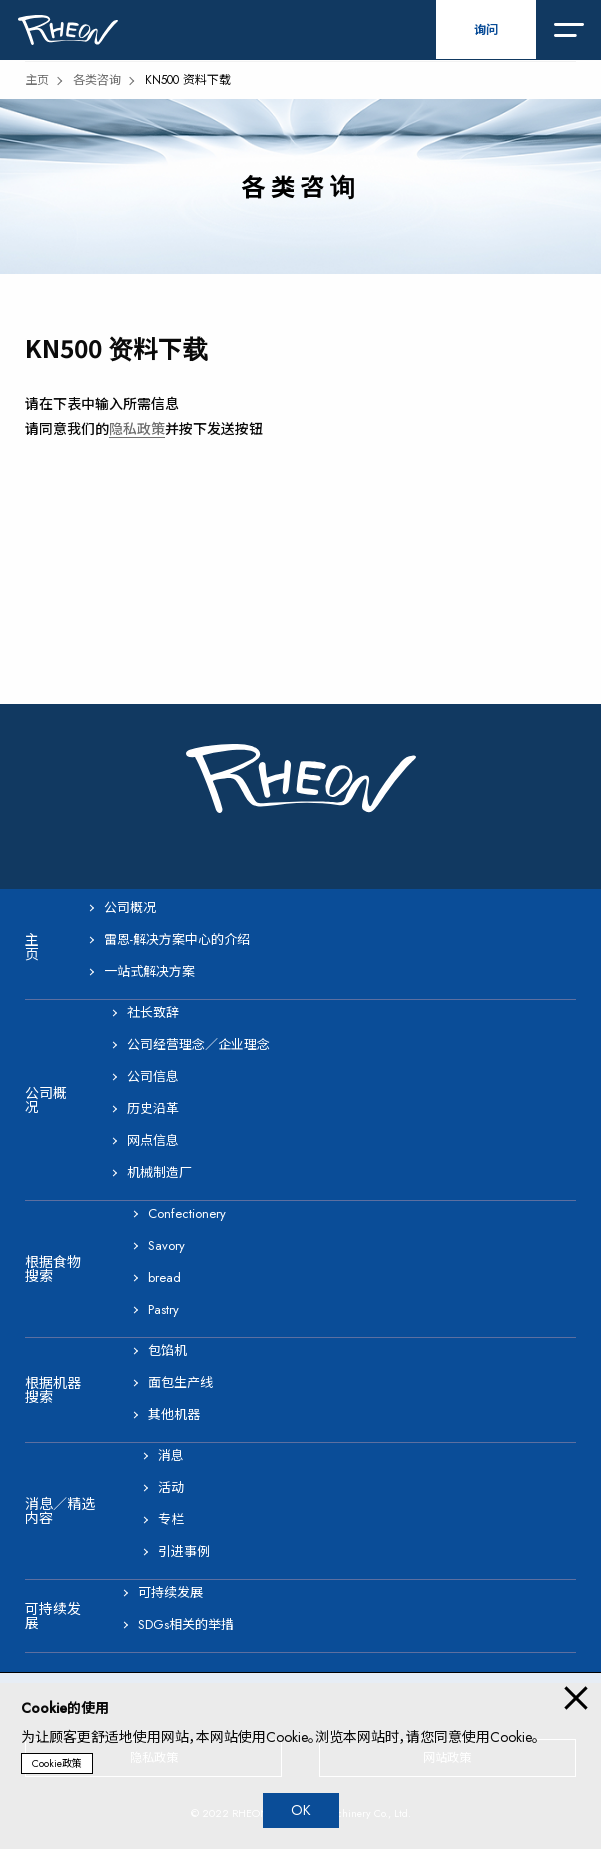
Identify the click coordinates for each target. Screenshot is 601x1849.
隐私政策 (137, 429)
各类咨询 (97, 80)
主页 (37, 80)
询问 (486, 30)
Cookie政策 (57, 1763)
